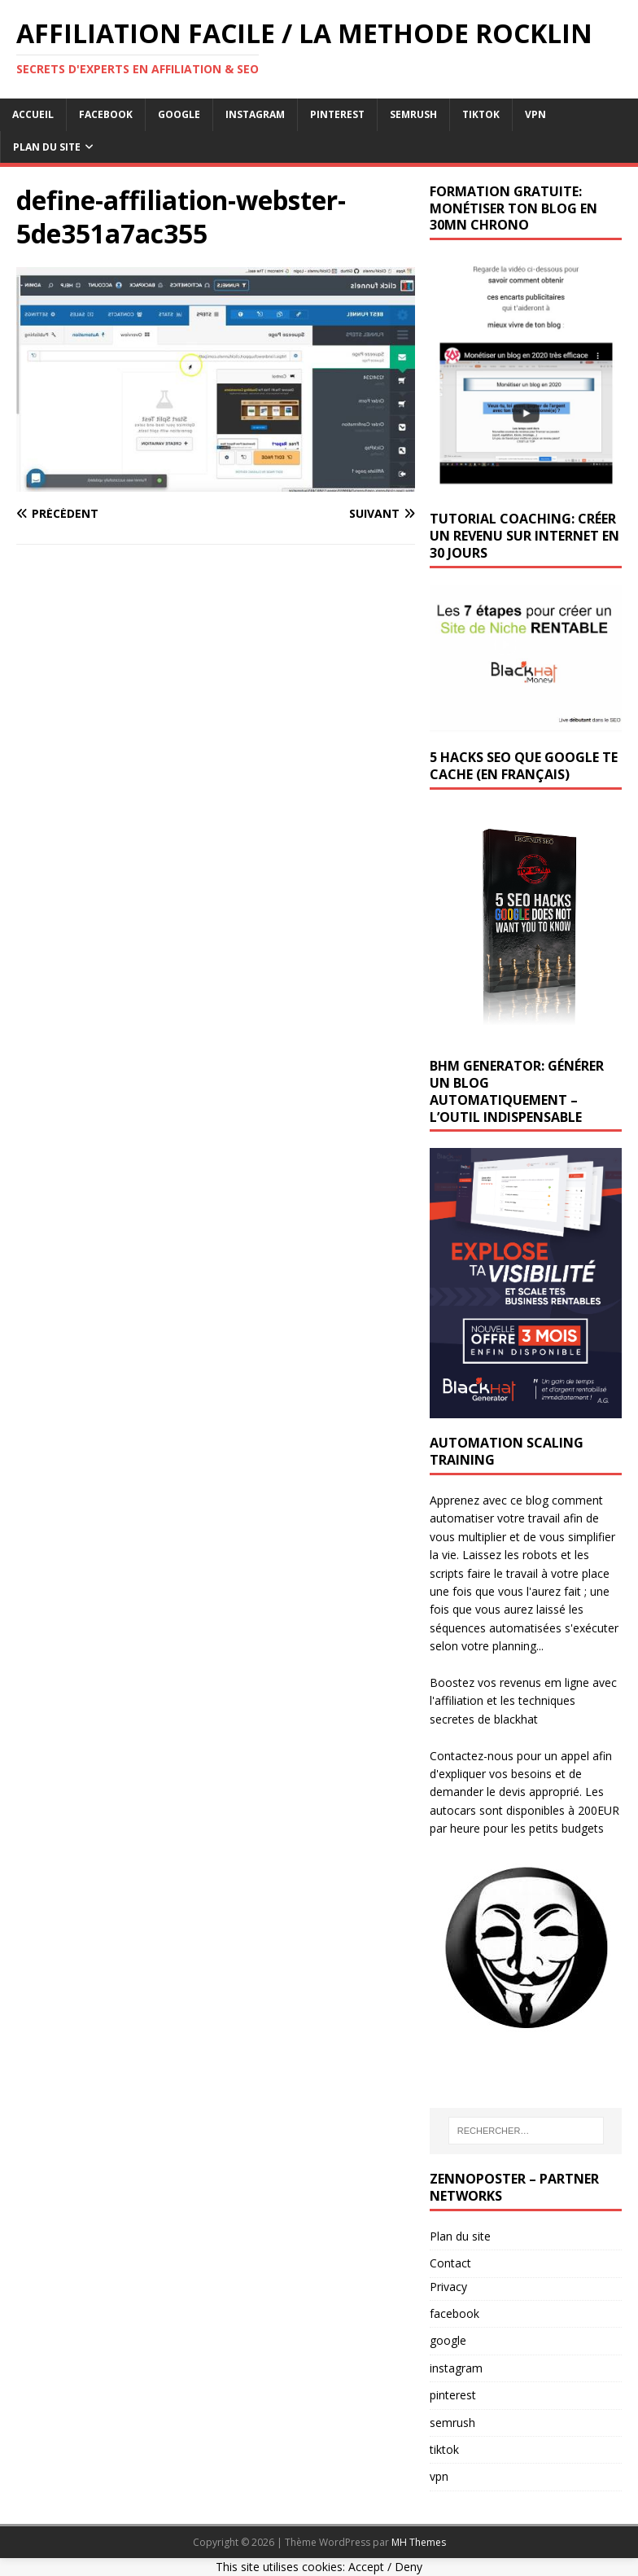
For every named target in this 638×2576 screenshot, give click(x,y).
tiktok (481, 114)
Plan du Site (47, 147)
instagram (255, 114)
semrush (413, 114)
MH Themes (418, 2542)
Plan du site (460, 2236)
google (179, 114)
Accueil (33, 114)
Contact (450, 2263)
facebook (106, 114)
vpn (535, 114)
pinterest (337, 114)
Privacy (448, 2286)
